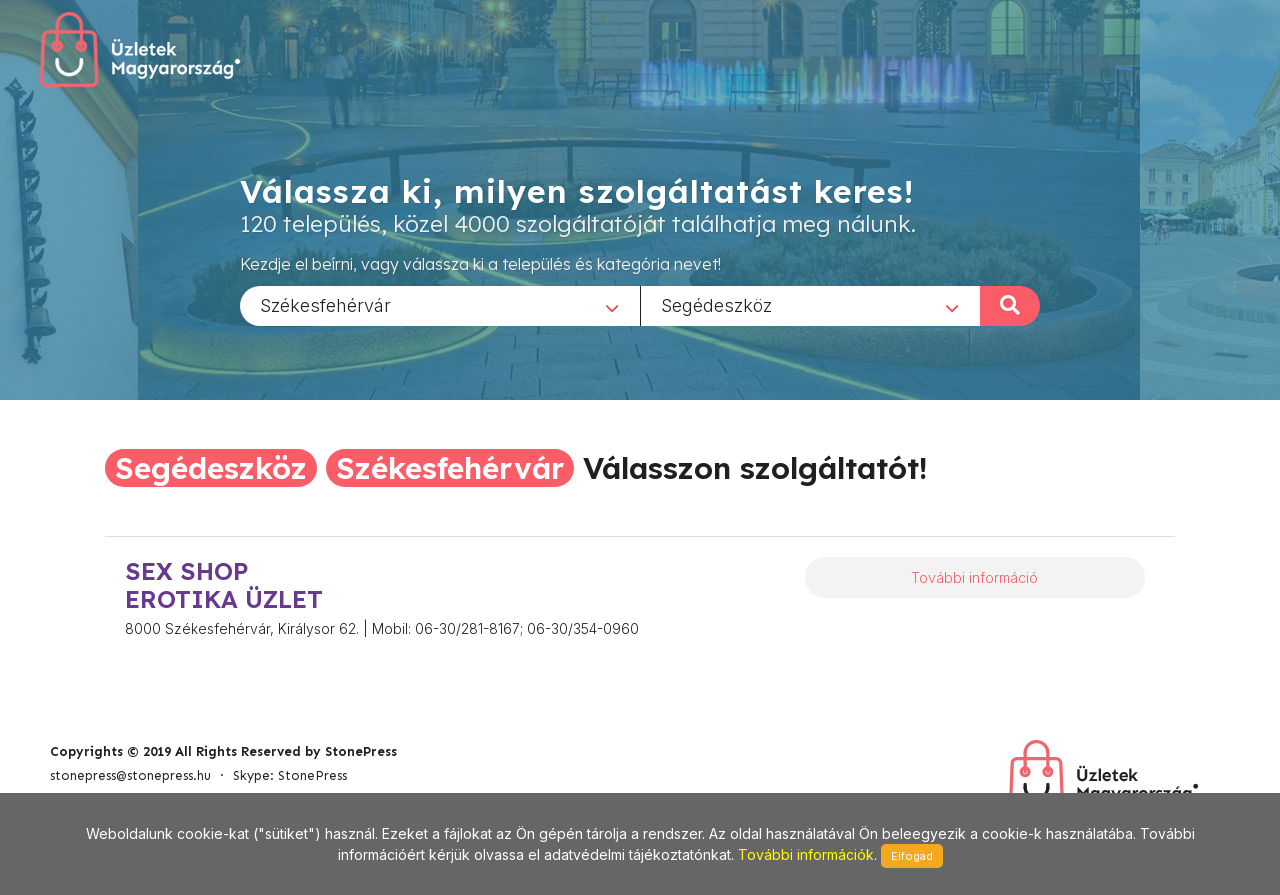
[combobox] (440, 305)
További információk (806, 854)
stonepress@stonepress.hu (130, 775)
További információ (974, 577)
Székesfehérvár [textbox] (325, 304)
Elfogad (912, 856)
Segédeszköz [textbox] (716, 304)
